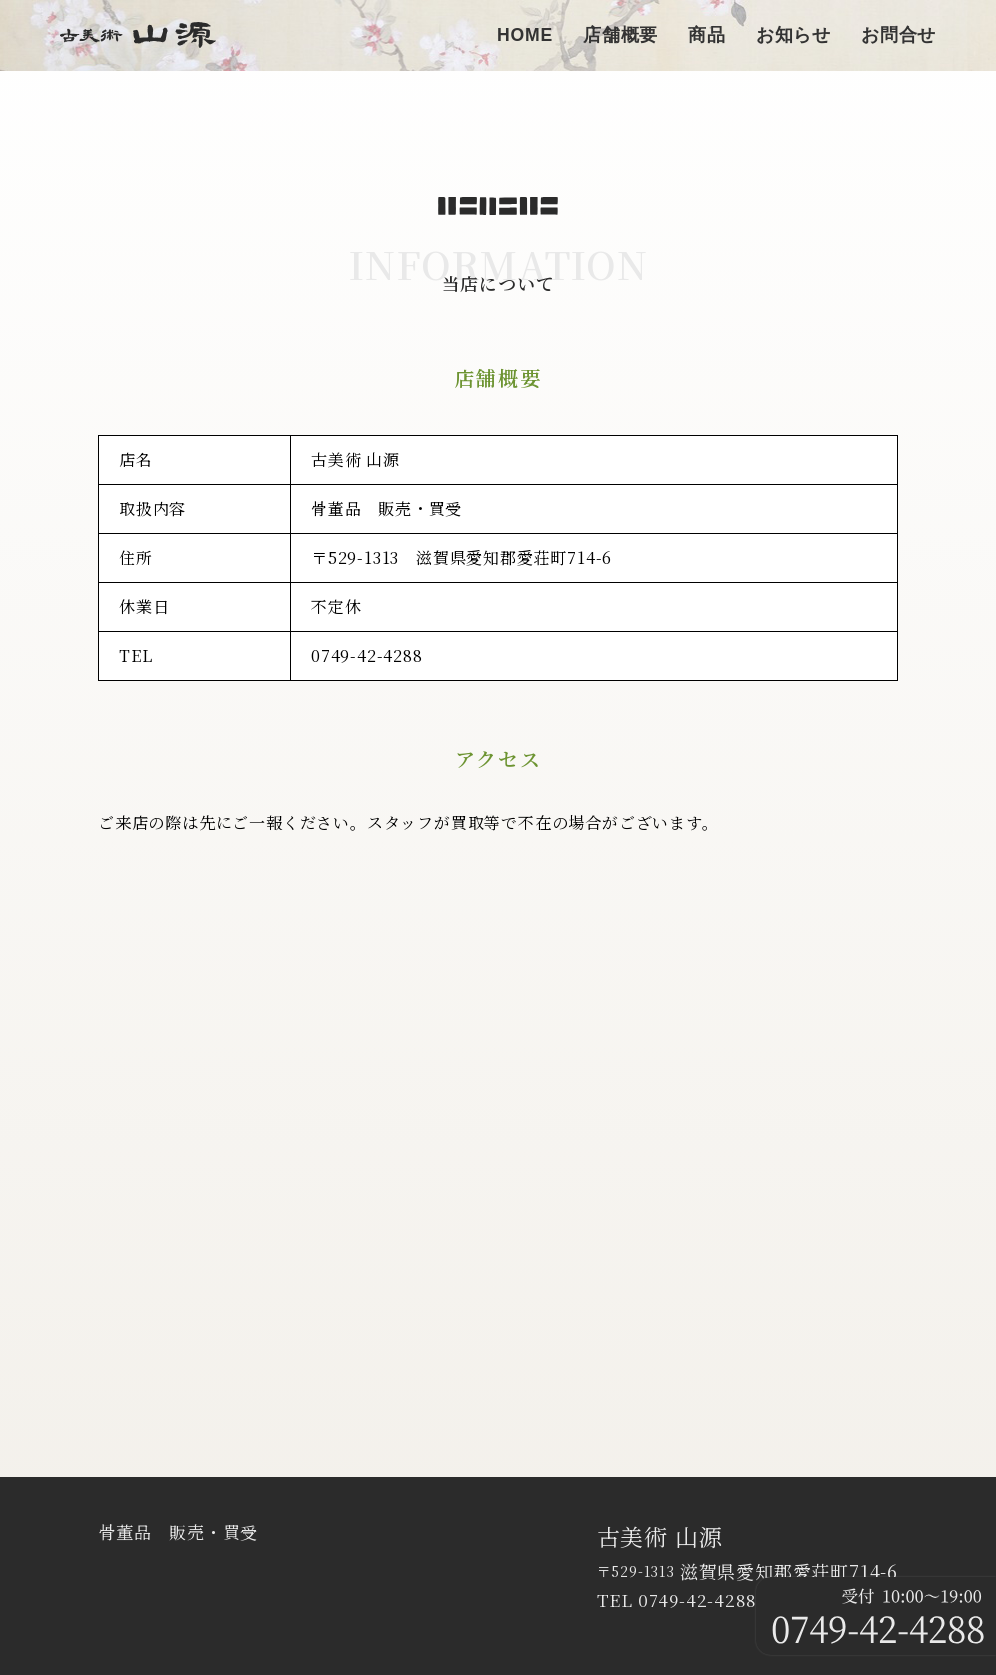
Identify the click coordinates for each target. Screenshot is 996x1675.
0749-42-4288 (367, 655)
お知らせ (793, 35)
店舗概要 (620, 35)
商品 (707, 35)
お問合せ (898, 35)
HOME (525, 35)
